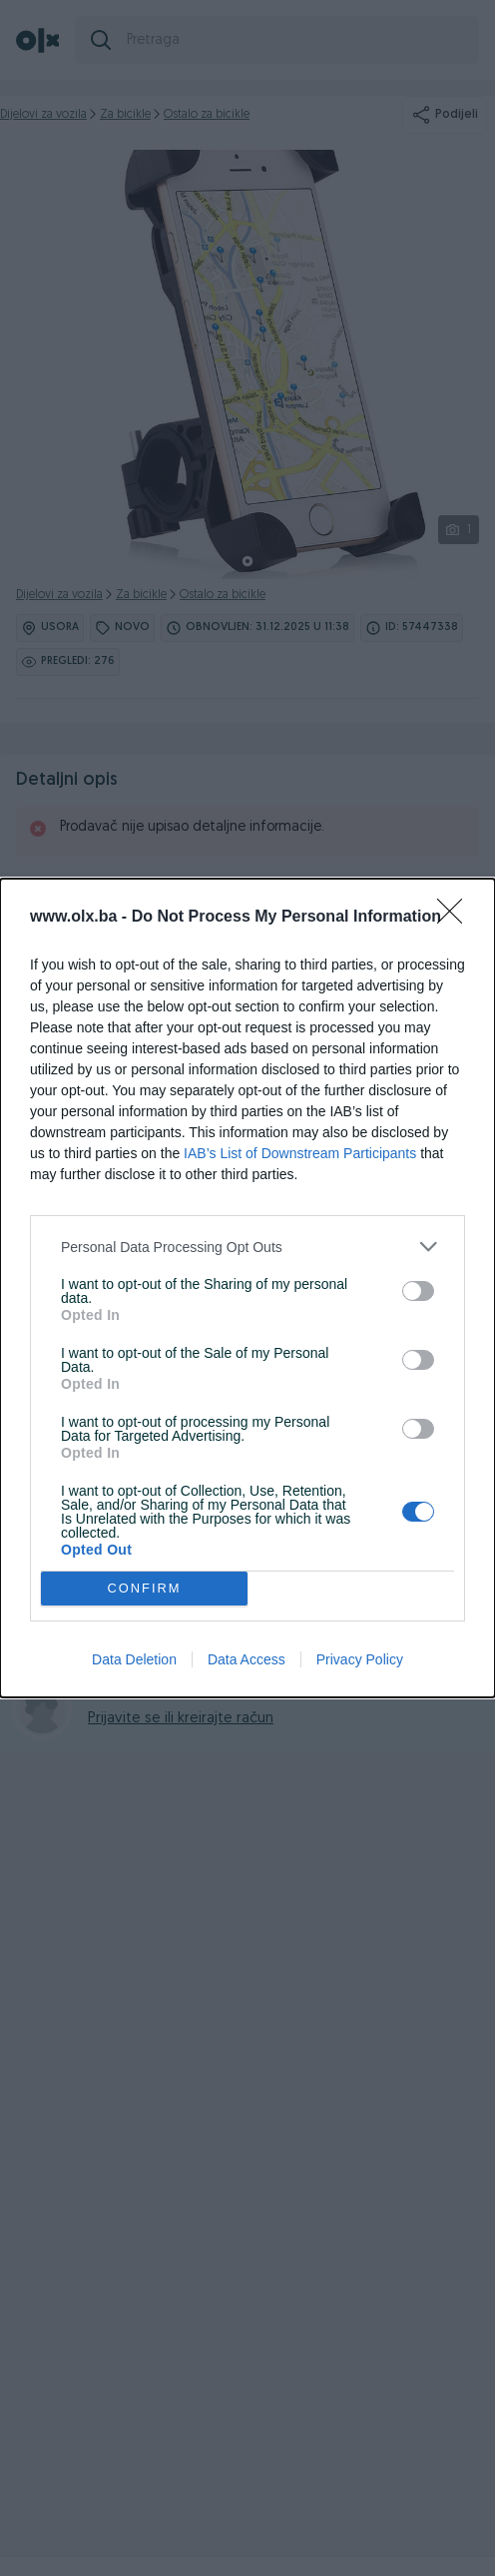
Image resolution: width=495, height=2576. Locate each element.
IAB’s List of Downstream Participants (300, 1153)
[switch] (418, 1291)
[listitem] (247, 1246)
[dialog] (247, 1288)
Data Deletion (134, 1659)
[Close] (456, 918)
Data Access (246, 1659)
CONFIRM (144, 1589)
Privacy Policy (359, 1659)
